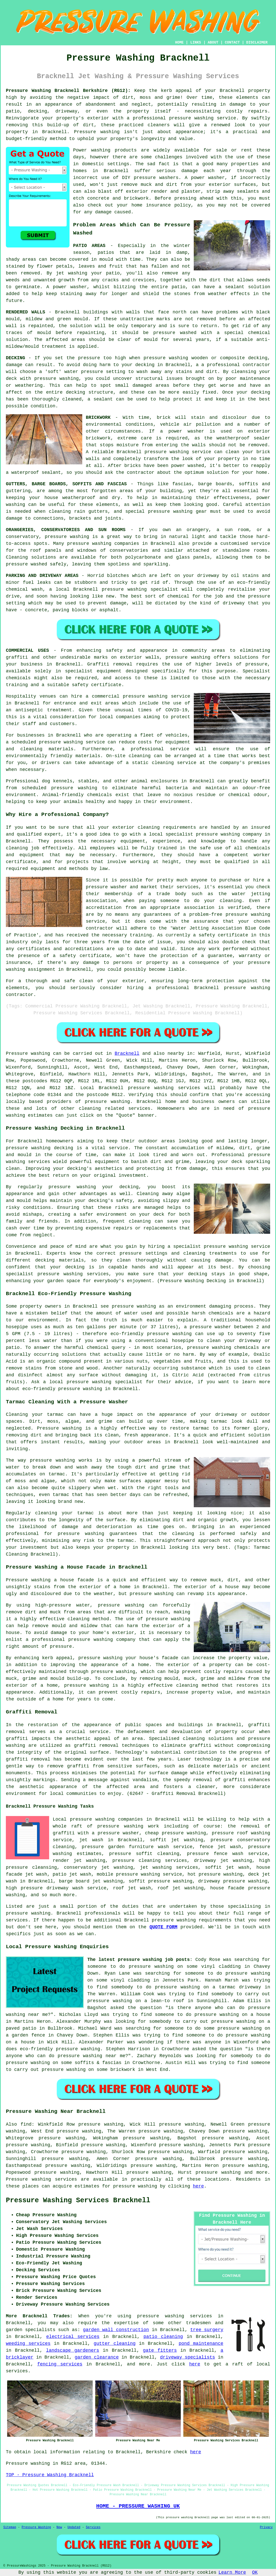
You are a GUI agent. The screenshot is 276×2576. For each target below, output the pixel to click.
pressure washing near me (91, 2055)
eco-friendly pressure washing (60, 2049)
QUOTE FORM (163, 1927)
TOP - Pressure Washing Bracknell (50, 2474)
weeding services (28, 2343)
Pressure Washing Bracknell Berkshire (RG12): (68, 90)
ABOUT (213, 42)
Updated (73, 2527)
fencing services (59, 2364)
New (59, 2527)
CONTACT (232, 42)
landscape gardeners (72, 2350)
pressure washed (175, 332)
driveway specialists (187, 2357)
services (17, 2371)
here (198, 2186)
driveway (208, 575)
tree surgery (206, 2329)
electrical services (73, 2336)
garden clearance (97, 2357)
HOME (179, 42)
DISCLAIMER (257, 42)
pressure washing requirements (191, 1920)
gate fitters (160, 2350)
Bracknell (127, 1053)
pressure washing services (174, 2316)
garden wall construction (116, 2329)
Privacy (266, 2527)
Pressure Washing (36, 2527)
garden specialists (31, 2329)
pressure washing (191, 118)
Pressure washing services (41, 2179)
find (26, 2124)
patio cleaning (163, 2336)
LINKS (195, 42)
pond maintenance (201, 2343)
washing (15, 504)
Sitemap (9, 2527)
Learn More (232, 2572)
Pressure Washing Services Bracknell (78, 2200)
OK (255, 2572)
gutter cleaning (115, 2343)
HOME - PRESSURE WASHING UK (138, 2506)
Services (93, 2527)
